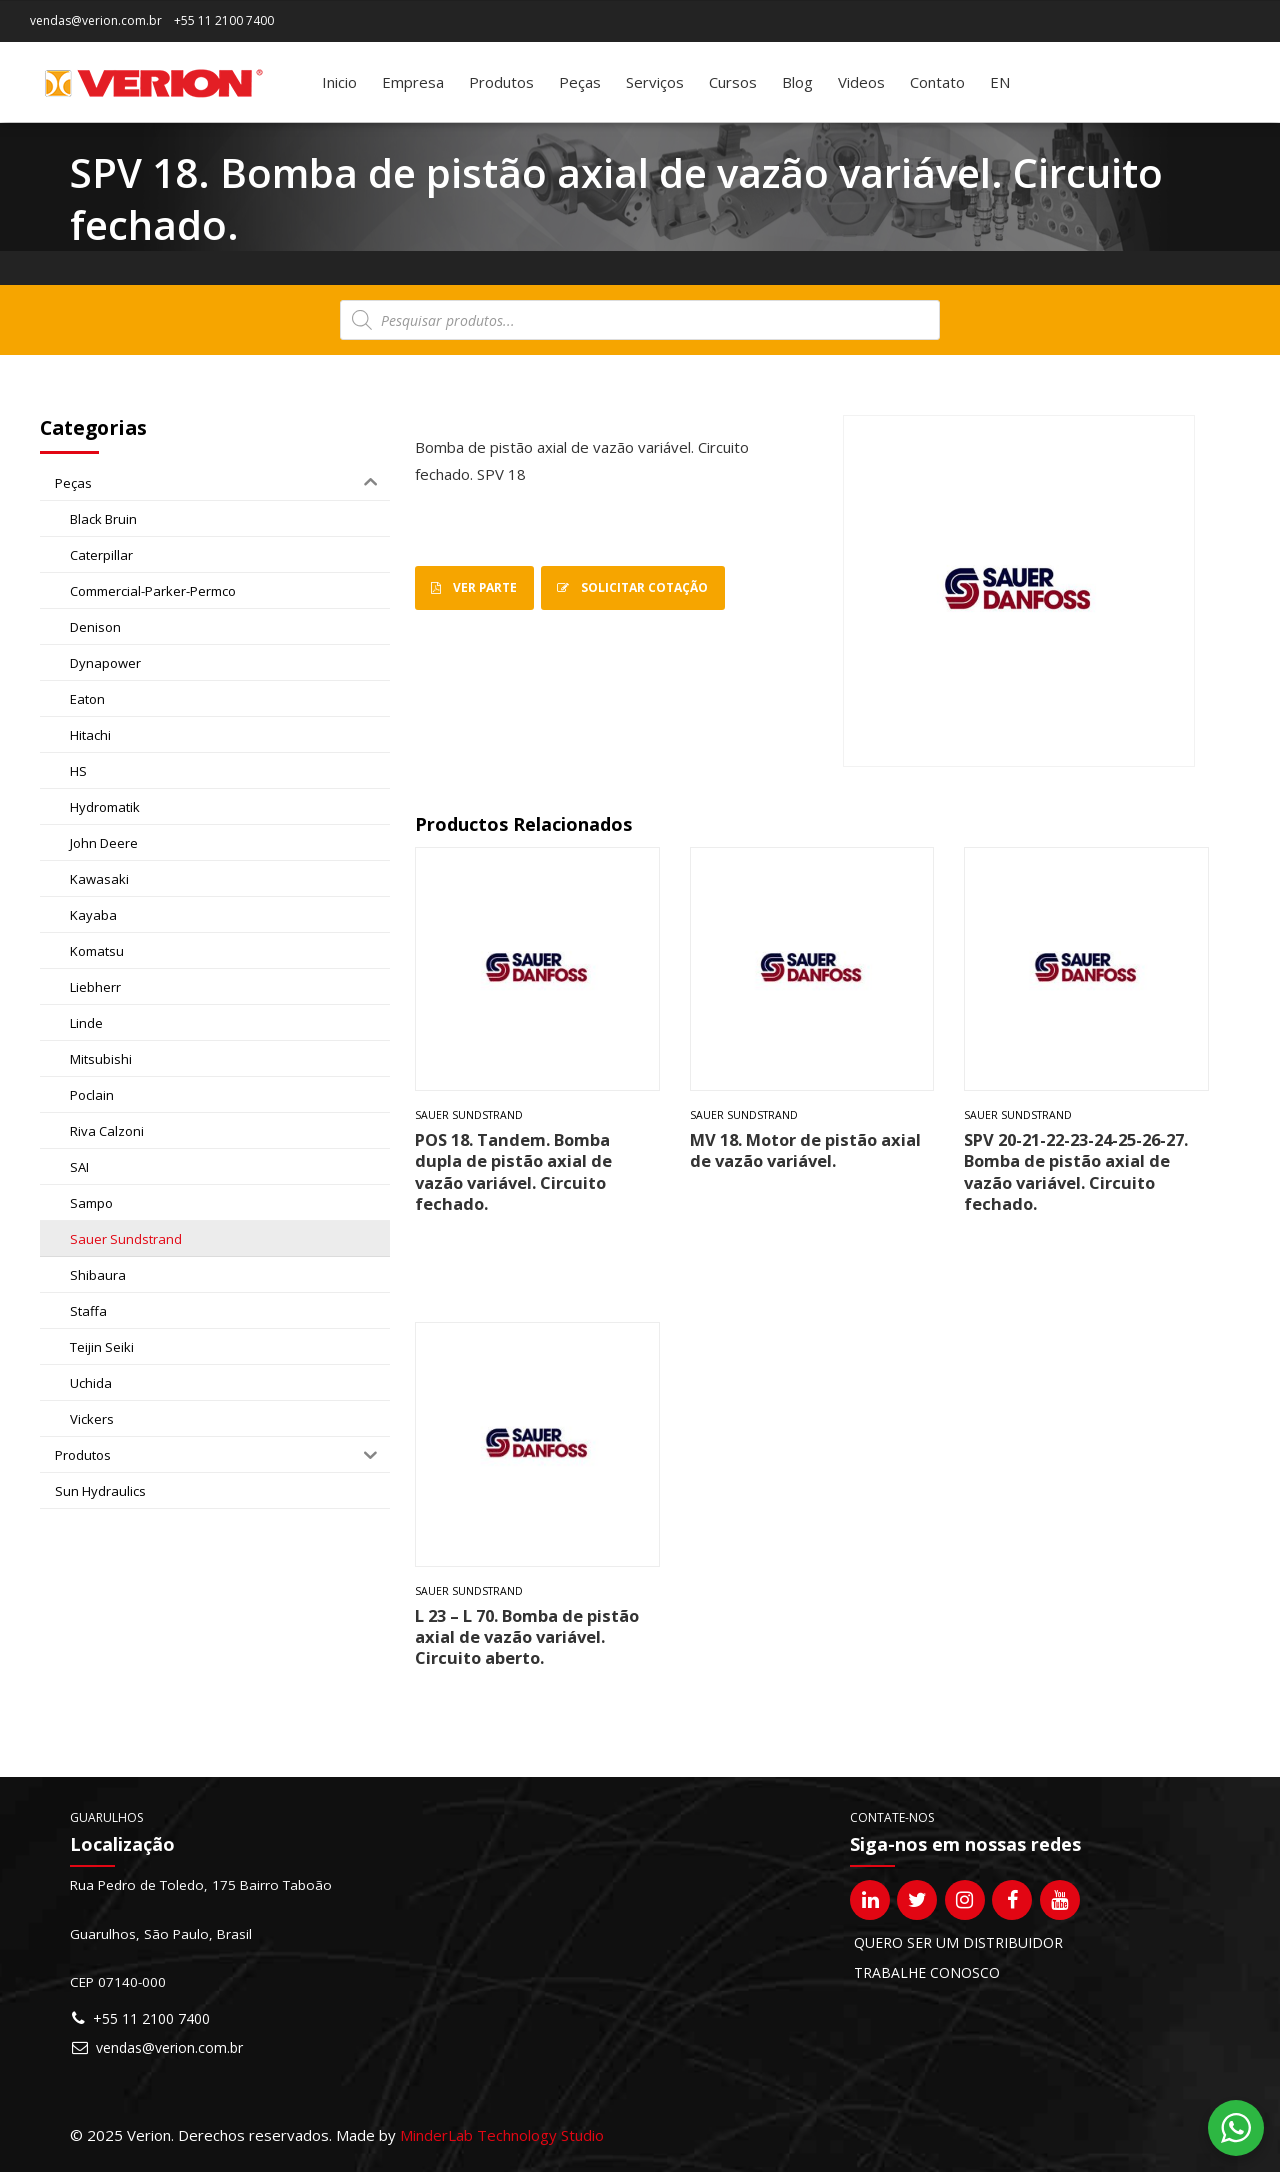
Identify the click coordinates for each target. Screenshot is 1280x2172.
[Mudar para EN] (1000, 82)
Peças (580, 82)
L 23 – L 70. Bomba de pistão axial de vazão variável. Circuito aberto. (527, 1637)
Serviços (655, 82)
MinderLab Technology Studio (502, 2135)
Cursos (733, 82)
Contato (937, 82)
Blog (797, 82)
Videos (861, 82)
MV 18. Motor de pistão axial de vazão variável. (805, 1150)
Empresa (413, 82)
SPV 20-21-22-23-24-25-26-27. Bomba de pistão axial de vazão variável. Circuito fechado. (1076, 1171)
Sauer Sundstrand (469, 1115)
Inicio (339, 82)
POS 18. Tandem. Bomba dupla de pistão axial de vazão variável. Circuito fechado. (513, 1171)
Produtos (501, 82)
